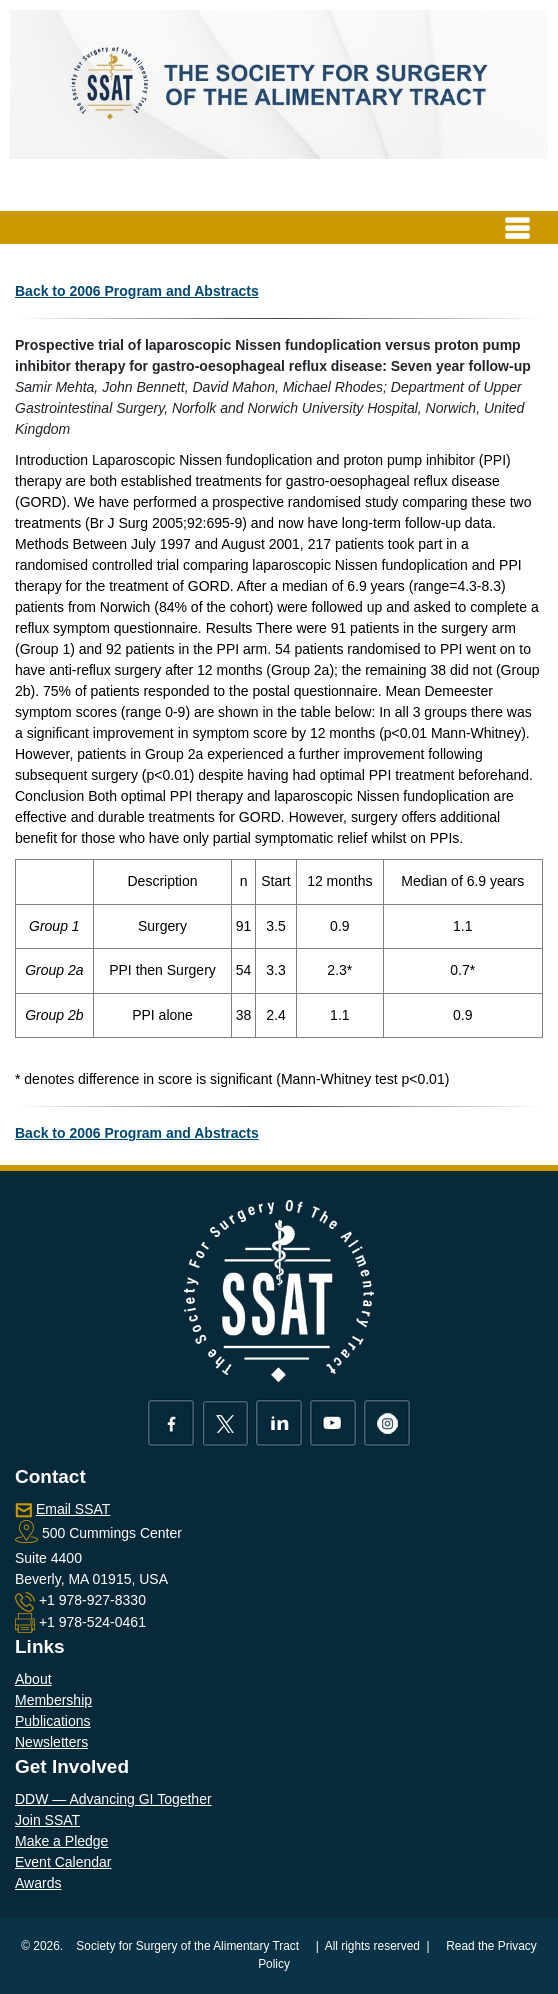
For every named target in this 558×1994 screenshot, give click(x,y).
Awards (38, 1883)
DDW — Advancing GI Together (113, 1799)
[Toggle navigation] (517, 227)
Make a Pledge (61, 1841)
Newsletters (51, 1742)
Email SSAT (73, 1509)
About (33, 1679)
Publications (53, 1721)
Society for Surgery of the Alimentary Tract (187, 1946)
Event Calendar (63, 1862)
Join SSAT (47, 1820)
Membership (53, 1700)
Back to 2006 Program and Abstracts (137, 291)
